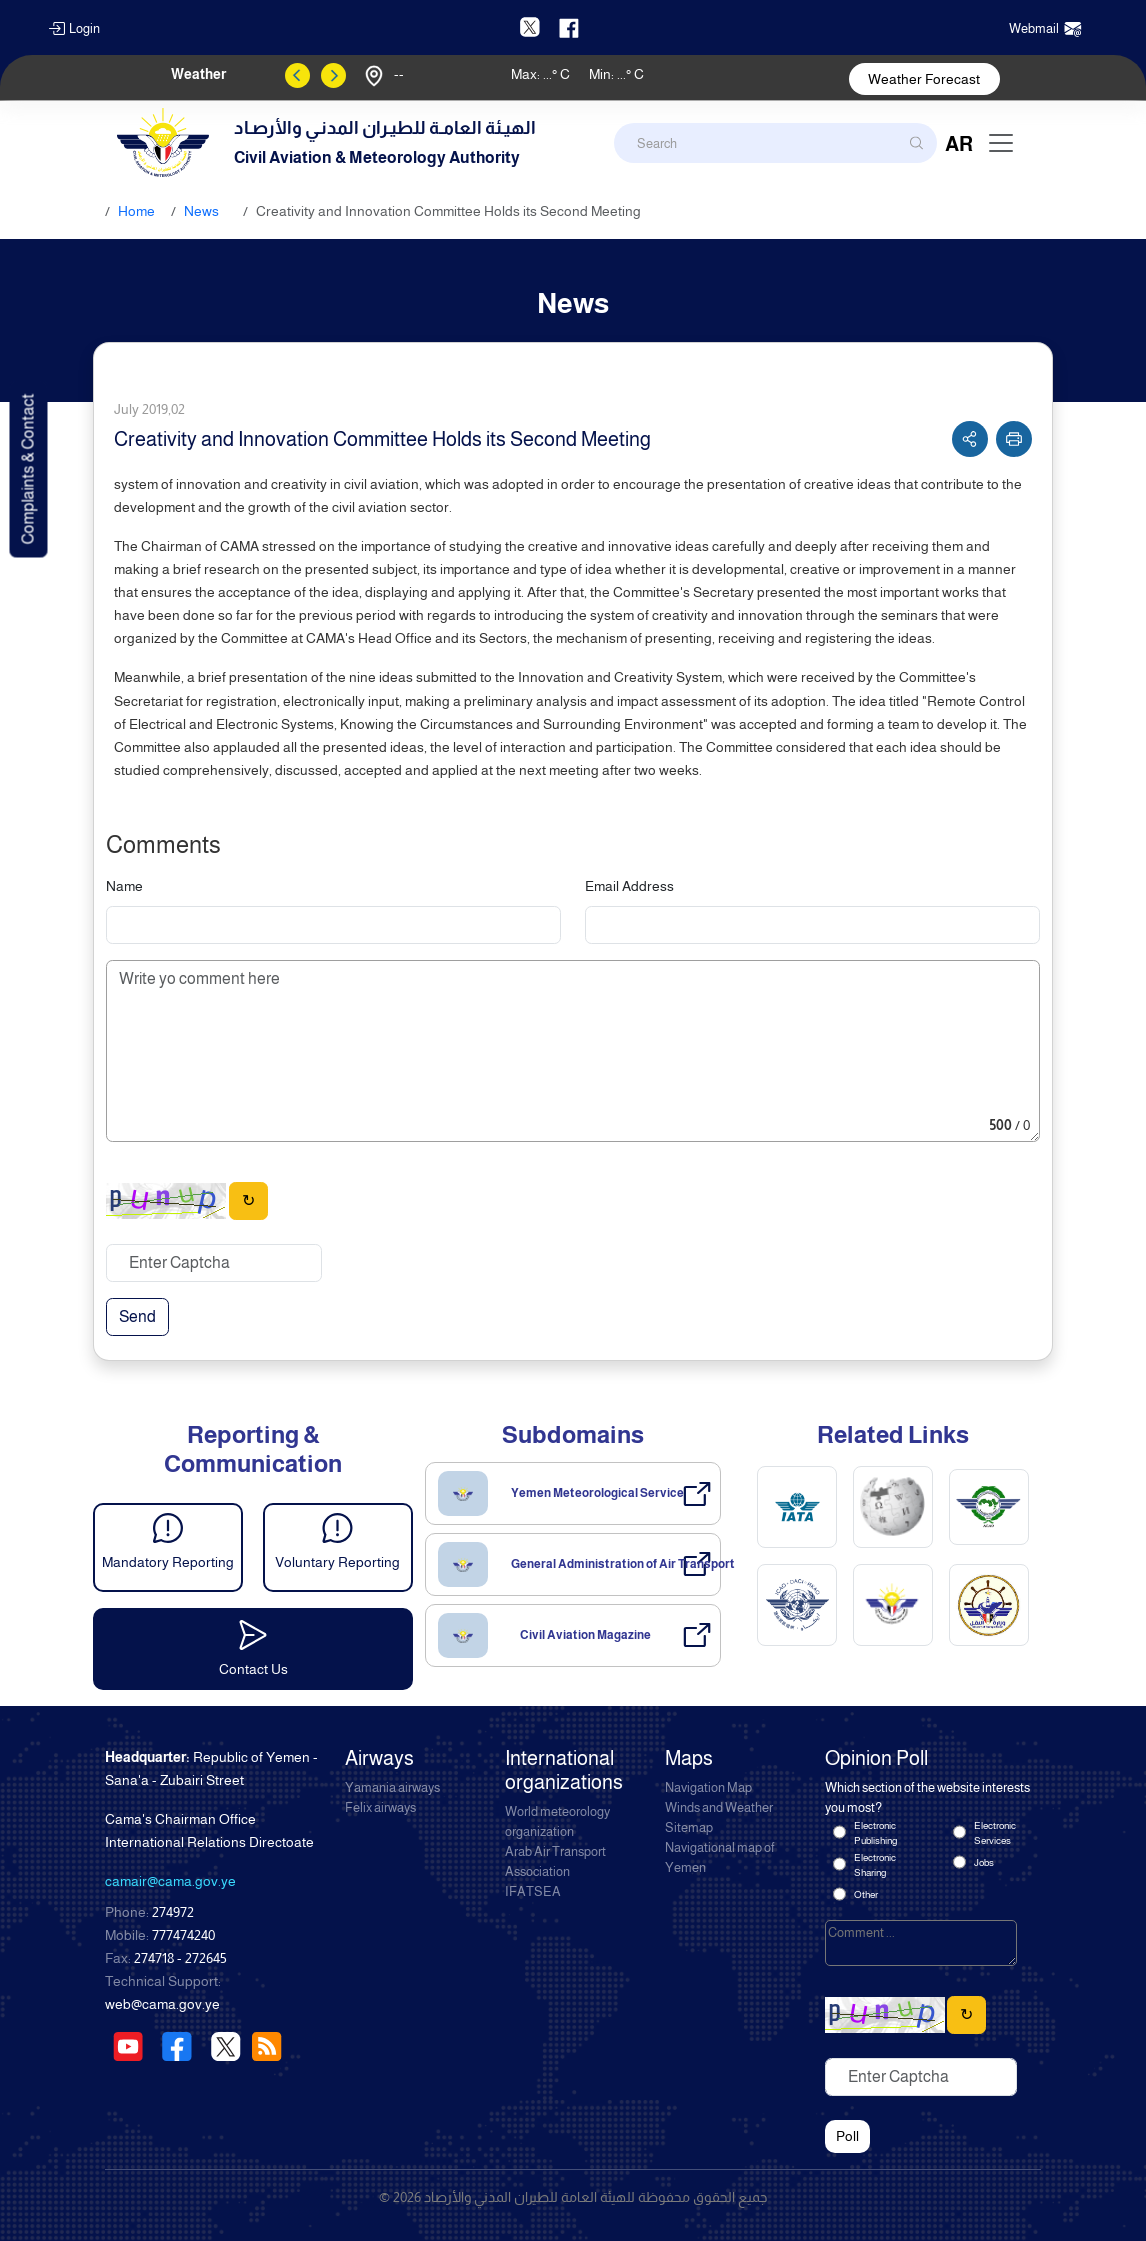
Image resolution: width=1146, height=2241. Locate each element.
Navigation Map (708, 1788)
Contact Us (253, 1669)
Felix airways (380, 1808)
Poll (847, 2136)
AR (959, 144)
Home (136, 211)
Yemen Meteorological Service (597, 1493)
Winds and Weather (719, 1808)
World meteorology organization (557, 1822)
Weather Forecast (924, 79)
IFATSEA (533, 1892)
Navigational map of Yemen (720, 1858)
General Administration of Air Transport (623, 1564)
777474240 (183, 1935)
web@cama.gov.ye (162, 2004)
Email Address (629, 886)
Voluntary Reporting (337, 1562)
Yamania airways (392, 1788)
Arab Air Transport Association (555, 1862)
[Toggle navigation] (1001, 143)
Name (124, 886)
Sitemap (689, 1828)
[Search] (775, 143)
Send (137, 1316)
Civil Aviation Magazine (585, 1635)
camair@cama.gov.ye (170, 1881)
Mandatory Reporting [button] (168, 1562)
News (201, 211)
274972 (173, 1912)
